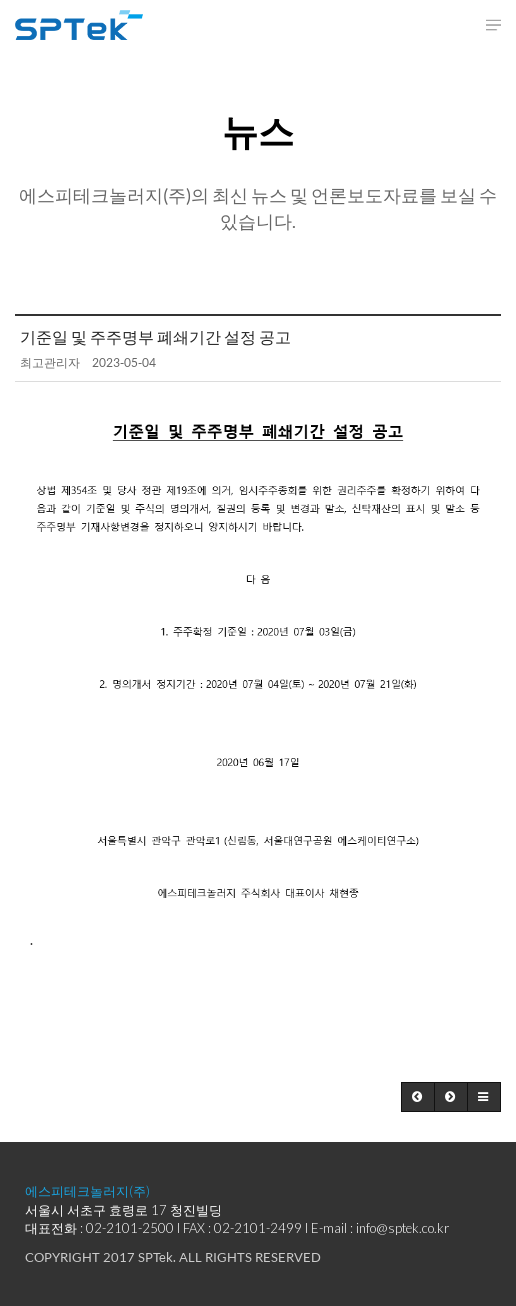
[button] (418, 1097)
